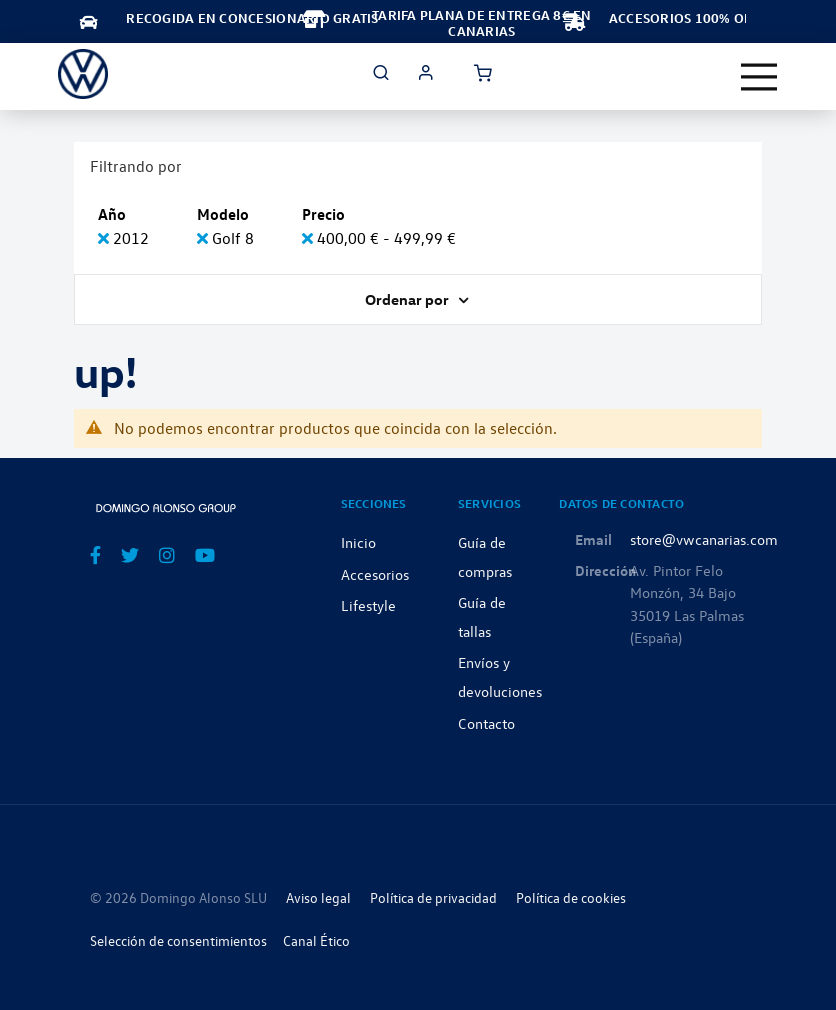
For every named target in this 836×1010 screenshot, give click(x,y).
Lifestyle (368, 605)
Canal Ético (316, 940)
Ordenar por (408, 299)
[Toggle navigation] (759, 77)
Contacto (486, 723)
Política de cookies (571, 897)
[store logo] (83, 74)
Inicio (358, 542)
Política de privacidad (433, 897)
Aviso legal (318, 897)
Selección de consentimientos (178, 940)
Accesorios (375, 574)
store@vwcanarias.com (704, 539)
